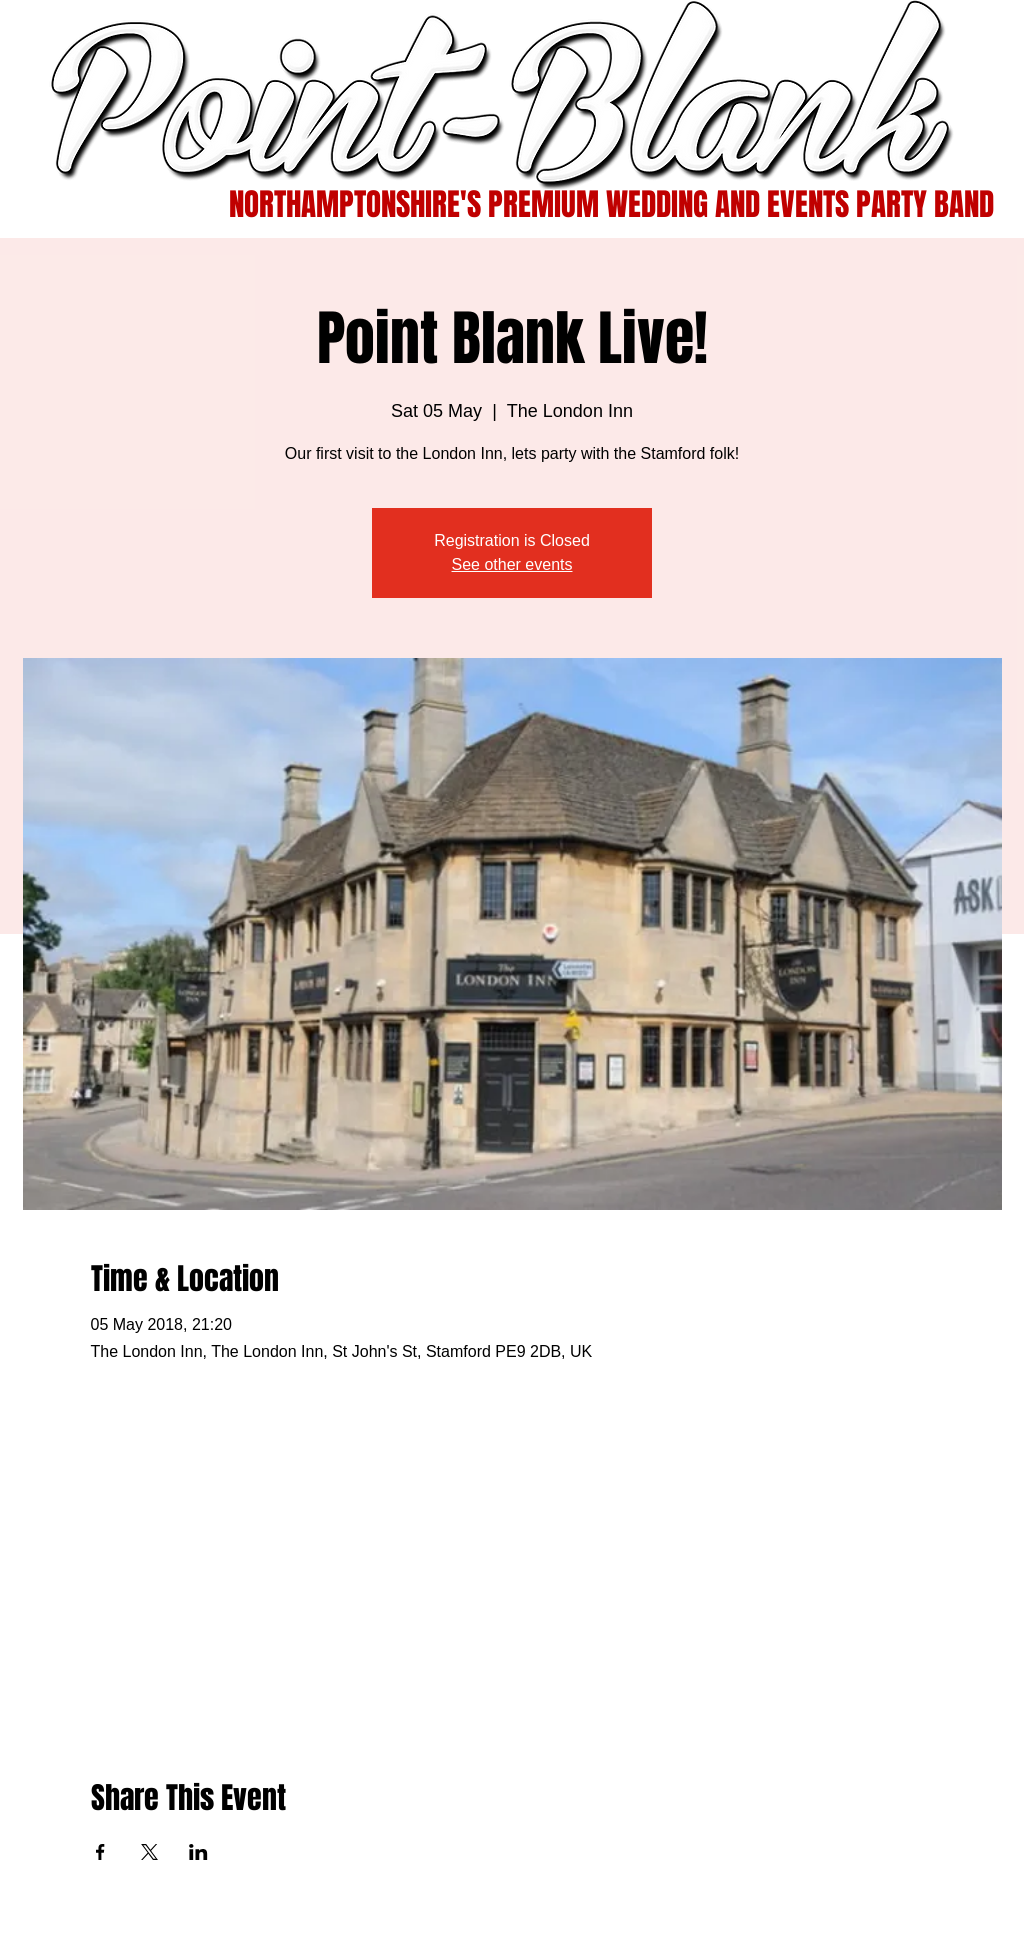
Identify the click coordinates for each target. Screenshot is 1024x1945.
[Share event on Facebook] (100, 1852)
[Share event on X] (149, 1852)
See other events (512, 564)
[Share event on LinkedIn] (198, 1852)
